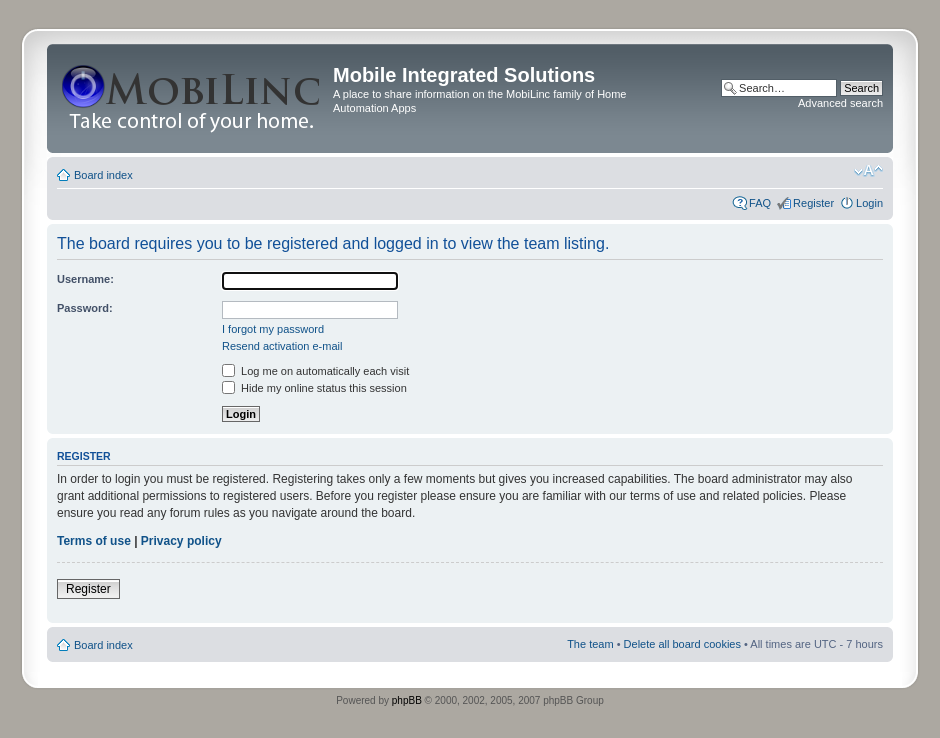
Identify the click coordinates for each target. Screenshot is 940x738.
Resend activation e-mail (282, 346)
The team (590, 644)
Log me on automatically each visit (315, 371)
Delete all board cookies (682, 644)
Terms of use (94, 541)
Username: (85, 279)
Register (813, 203)
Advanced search (840, 103)
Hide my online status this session (314, 388)
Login (869, 203)
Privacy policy (181, 541)
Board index (103, 175)
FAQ (760, 203)
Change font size (868, 171)
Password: (85, 308)
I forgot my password (273, 329)
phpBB (407, 700)
